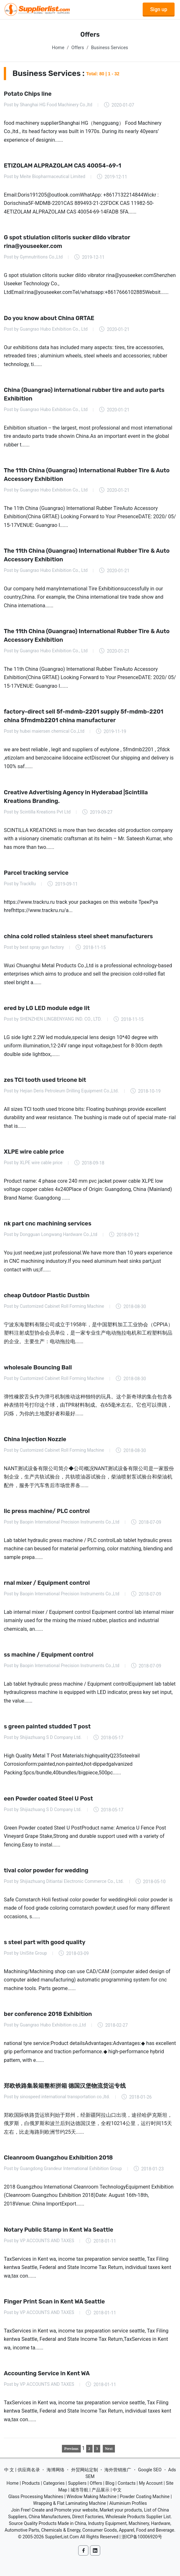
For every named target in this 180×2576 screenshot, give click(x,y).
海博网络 (55, 2469)
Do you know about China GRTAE (49, 317)
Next (109, 2448)
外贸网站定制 (84, 2469)
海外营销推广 (117, 2469)
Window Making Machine (91, 2496)
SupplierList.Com (62, 2536)
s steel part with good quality (45, 1942)
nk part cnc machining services (47, 1223)
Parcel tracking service (36, 872)
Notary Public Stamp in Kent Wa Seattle (58, 2229)
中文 (117, 2489)
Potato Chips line (28, 93)
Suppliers (77, 2483)
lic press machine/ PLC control (47, 1510)
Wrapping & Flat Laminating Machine (69, 2503)
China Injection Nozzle (35, 1438)
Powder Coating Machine (144, 2496)
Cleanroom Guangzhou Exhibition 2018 (58, 2157)
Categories (53, 2483)
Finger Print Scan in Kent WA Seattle (54, 2301)
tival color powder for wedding (46, 1870)
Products (31, 2483)
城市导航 (79, 2489)
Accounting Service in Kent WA (47, 2373)
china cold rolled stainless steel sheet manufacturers (78, 936)
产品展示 (100, 2489)
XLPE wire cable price (34, 1151)
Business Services (109, 47)
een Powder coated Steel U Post (48, 1798)
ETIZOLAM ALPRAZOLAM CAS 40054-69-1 (62, 165)
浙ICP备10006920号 (142, 2536)
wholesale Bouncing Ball (38, 1367)
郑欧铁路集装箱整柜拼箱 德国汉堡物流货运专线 (65, 2085)
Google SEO (149, 2469)
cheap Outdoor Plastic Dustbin (46, 1295)
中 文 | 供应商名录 (22, 2469)
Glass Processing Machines (35, 2496)
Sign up (158, 9)
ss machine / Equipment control (49, 1654)
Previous (71, 2448)
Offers (77, 47)
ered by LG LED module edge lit (47, 1007)
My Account (150, 2483)
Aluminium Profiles (128, 2503)
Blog (109, 2483)
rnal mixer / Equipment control (47, 1582)
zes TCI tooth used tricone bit (45, 1079)
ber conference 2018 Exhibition (48, 2014)
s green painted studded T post (47, 1726)
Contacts (127, 2483)
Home (58, 47)
